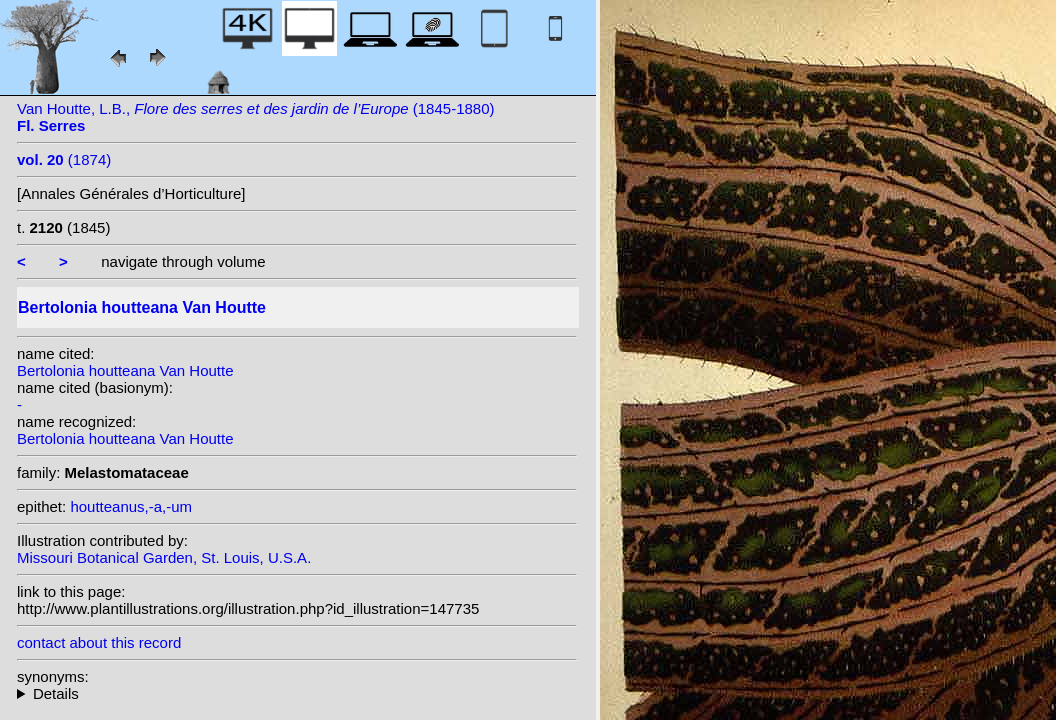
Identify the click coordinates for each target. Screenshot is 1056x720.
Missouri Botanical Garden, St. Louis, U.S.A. (164, 557)
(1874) (64, 159)
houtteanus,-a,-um (131, 506)
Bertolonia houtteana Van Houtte (125, 370)
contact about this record (99, 642)
